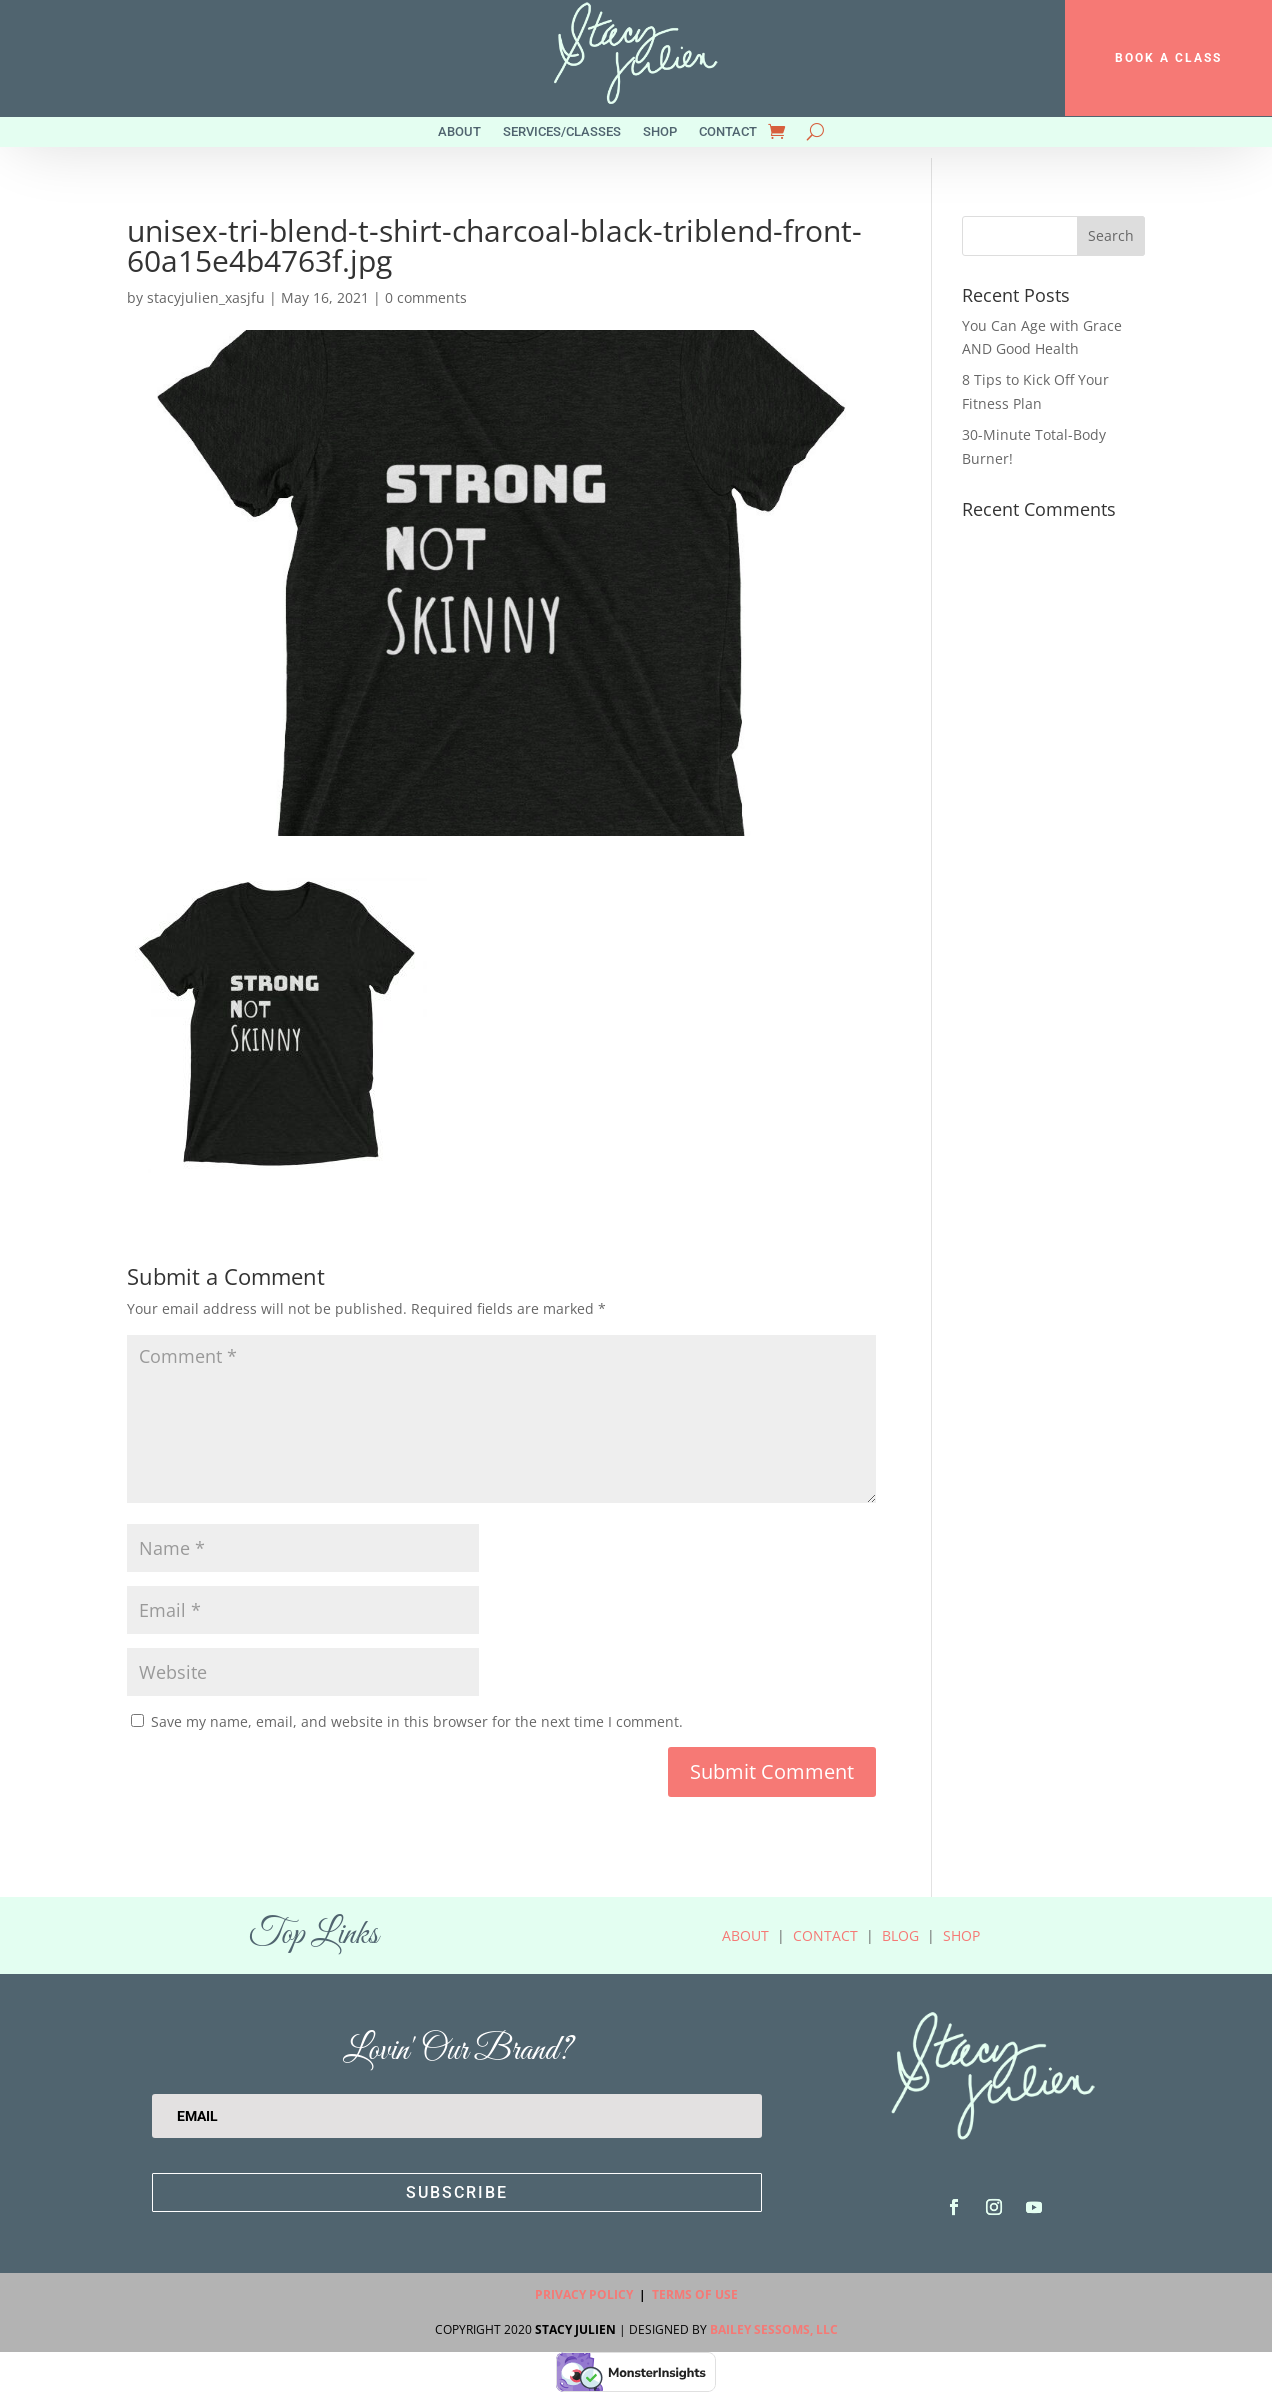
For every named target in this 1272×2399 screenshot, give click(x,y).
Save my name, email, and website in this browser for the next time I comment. (417, 1721)
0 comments (426, 297)
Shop (660, 132)
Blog (900, 1935)
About (459, 132)
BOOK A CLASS (1168, 58)
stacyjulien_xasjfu (206, 297)
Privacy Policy (584, 2294)
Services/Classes (562, 132)
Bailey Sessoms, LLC (774, 2329)
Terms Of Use (695, 2294)
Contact (728, 132)
